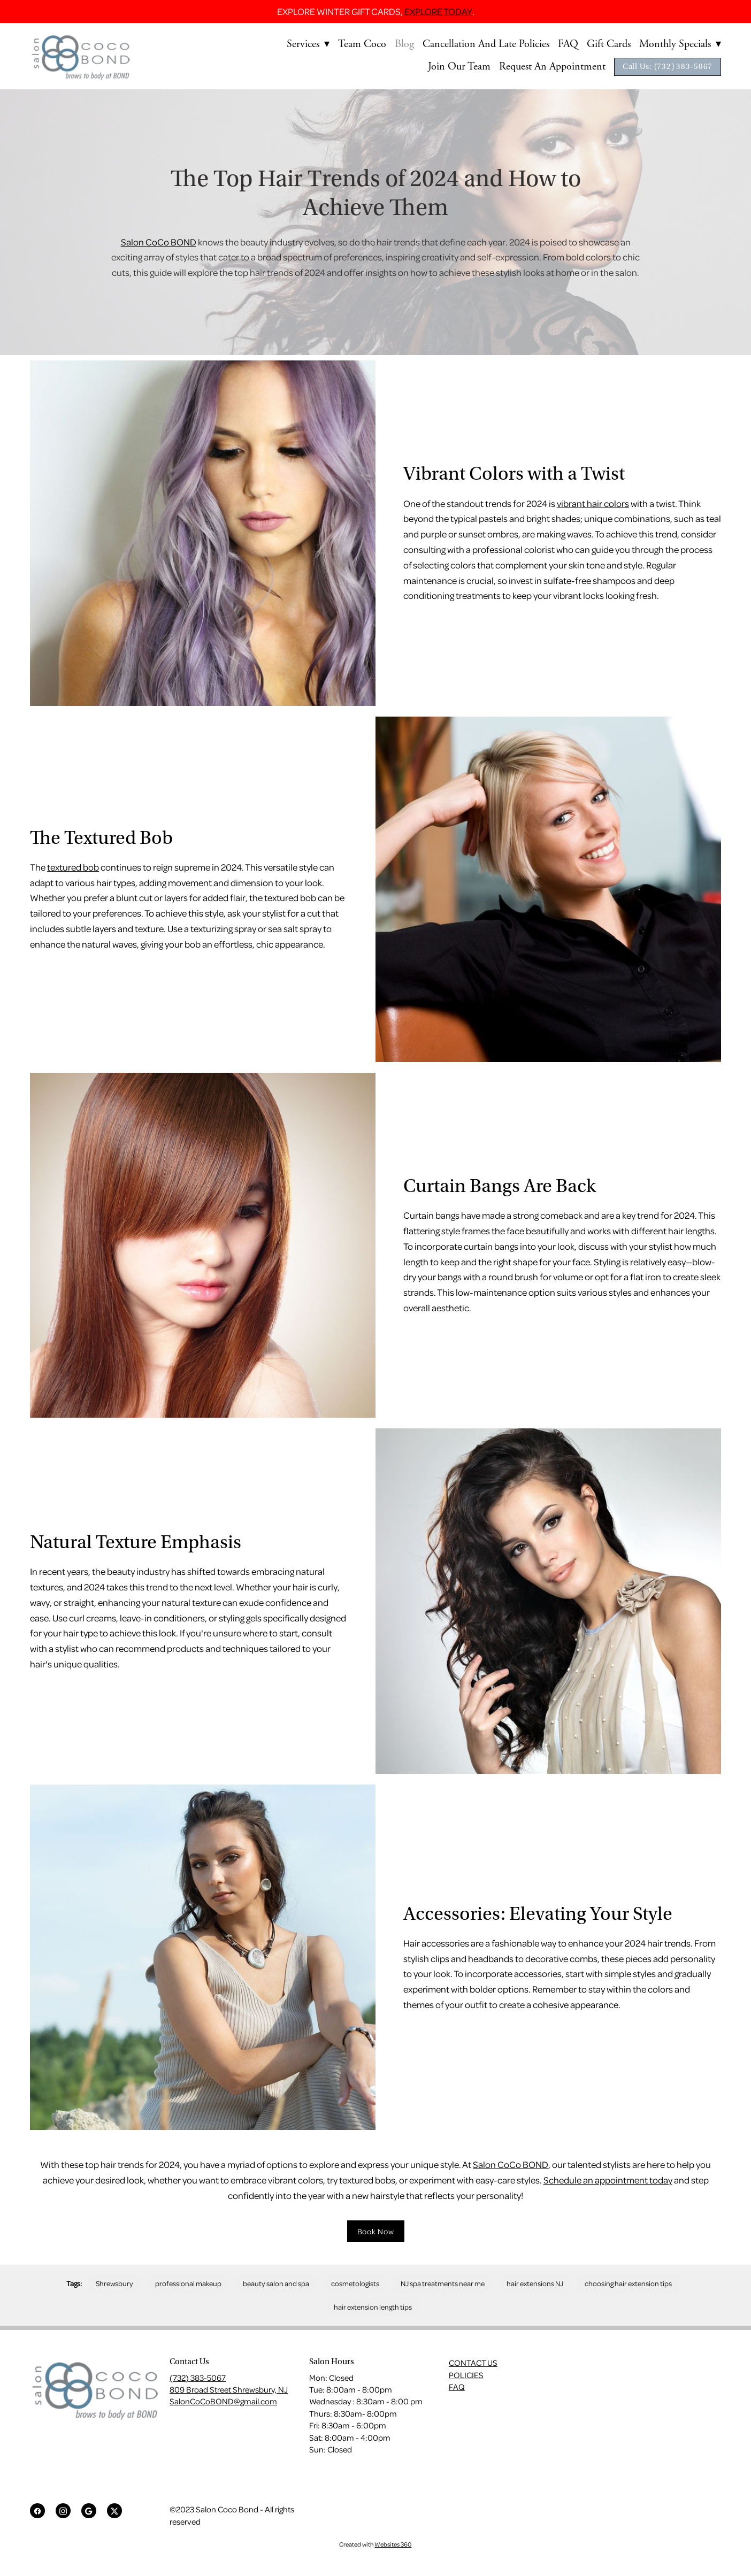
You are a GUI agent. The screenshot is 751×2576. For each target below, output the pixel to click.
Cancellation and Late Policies (486, 44)
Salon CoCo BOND (158, 242)
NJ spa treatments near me (443, 2283)
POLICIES (466, 2375)
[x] (114, 2510)
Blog (404, 44)
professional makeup (188, 2283)
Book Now (375, 2231)
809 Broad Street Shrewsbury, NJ (229, 2389)
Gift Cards (609, 44)
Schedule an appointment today (607, 2180)
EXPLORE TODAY (438, 11)
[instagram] (63, 2510)
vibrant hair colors (593, 503)
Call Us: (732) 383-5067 (667, 66)
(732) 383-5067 (198, 2377)
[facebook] (37, 2510)
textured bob (73, 867)
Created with (375, 2544)
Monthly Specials (680, 44)
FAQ (568, 44)
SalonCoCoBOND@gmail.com (223, 2401)
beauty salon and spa (276, 2283)
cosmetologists (355, 2283)
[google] (88, 2510)
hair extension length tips (373, 2306)
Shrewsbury (114, 2283)
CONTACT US (473, 2362)
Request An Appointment (552, 66)
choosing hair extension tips (628, 2283)
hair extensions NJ (535, 2283)
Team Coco (362, 44)
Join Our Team (459, 66)
